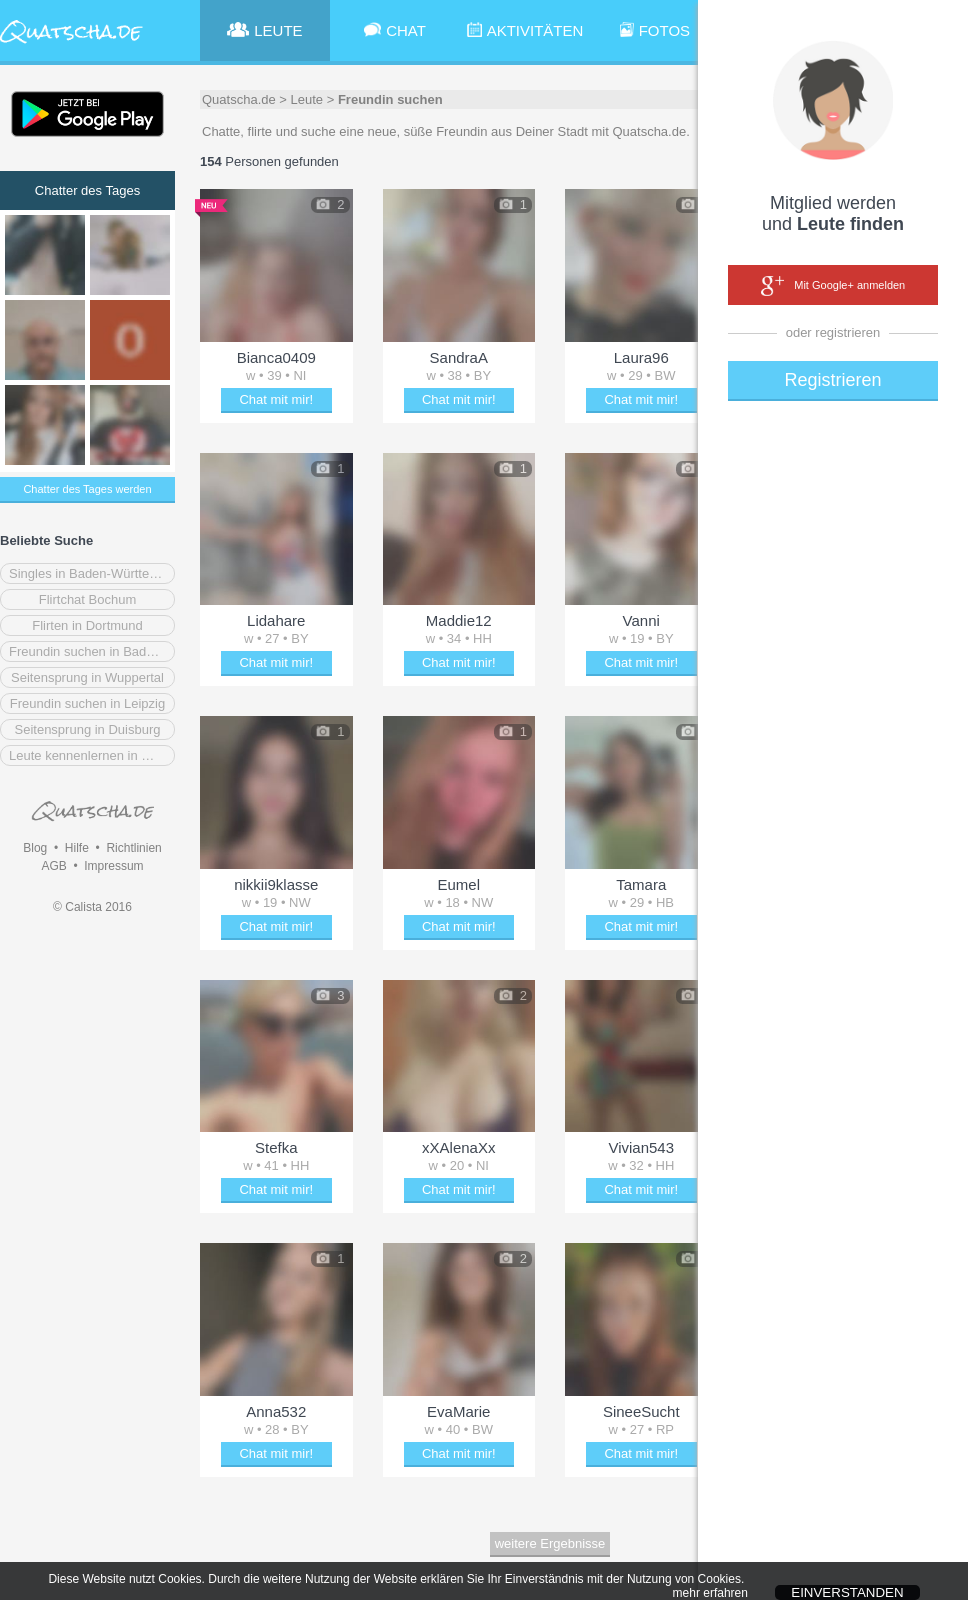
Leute (307, 99)
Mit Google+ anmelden (833, 286)
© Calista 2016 (92, 907)
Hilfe (77, 848)
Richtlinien (133, 848)
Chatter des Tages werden (87, 489)
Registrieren (832, 380)
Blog (35, 848)
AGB (53, 866)
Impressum (113, 866)
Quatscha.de (239, 99)
